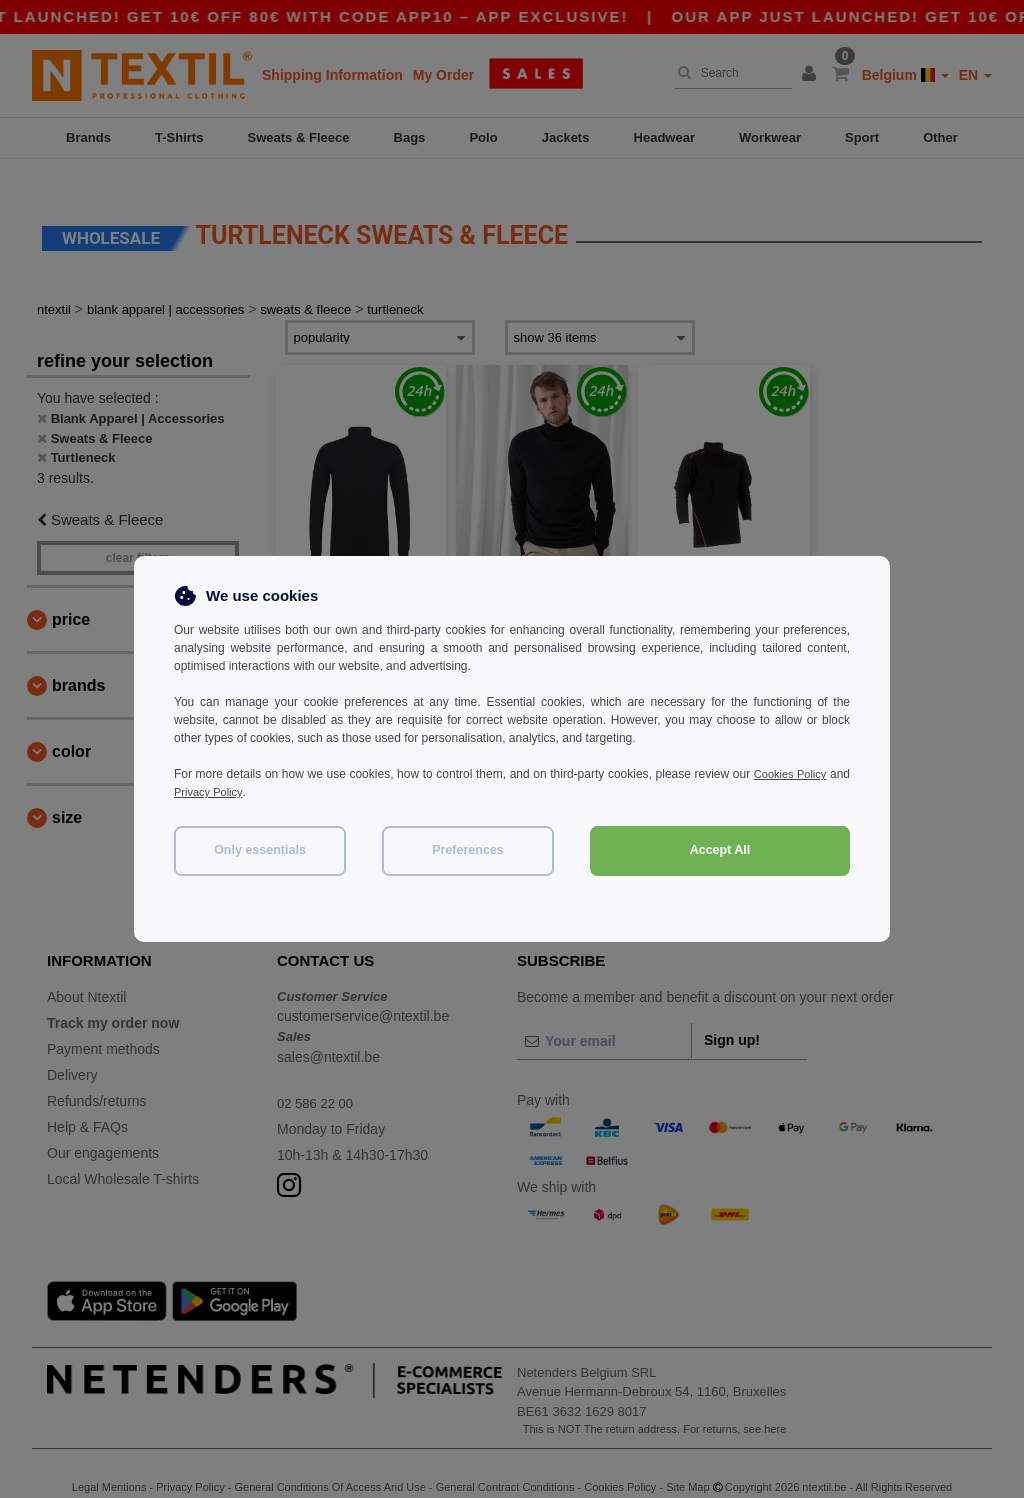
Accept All (720, 850)
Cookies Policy (810, 774)
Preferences (468, 850)
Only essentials (260, 850)
